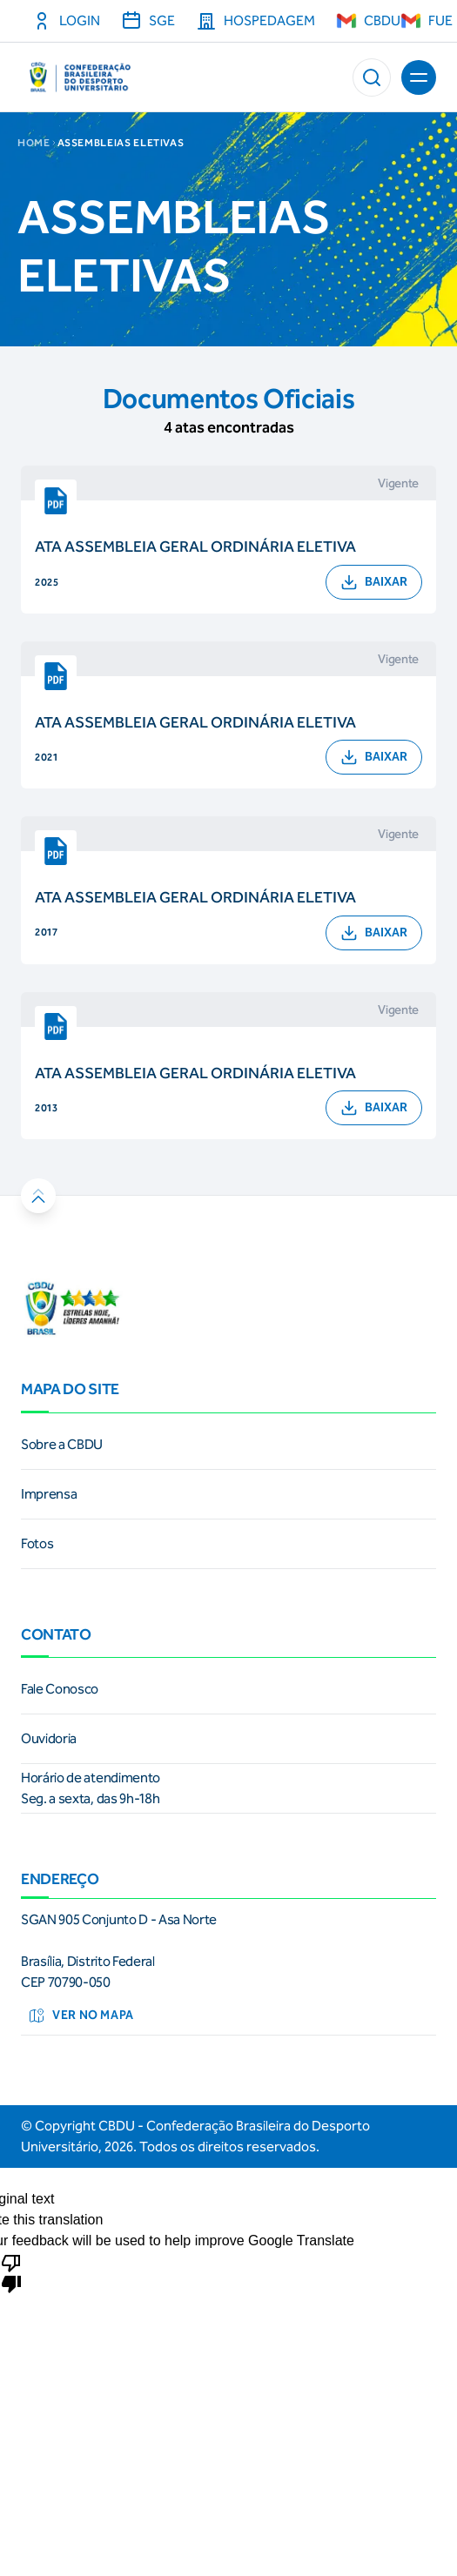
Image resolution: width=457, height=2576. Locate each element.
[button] (372, 77)
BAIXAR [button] (373, 582)
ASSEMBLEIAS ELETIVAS (121, 143)
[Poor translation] (11, 2272)
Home (33, 143)
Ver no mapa (81, 2015)
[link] (228, 1445)
